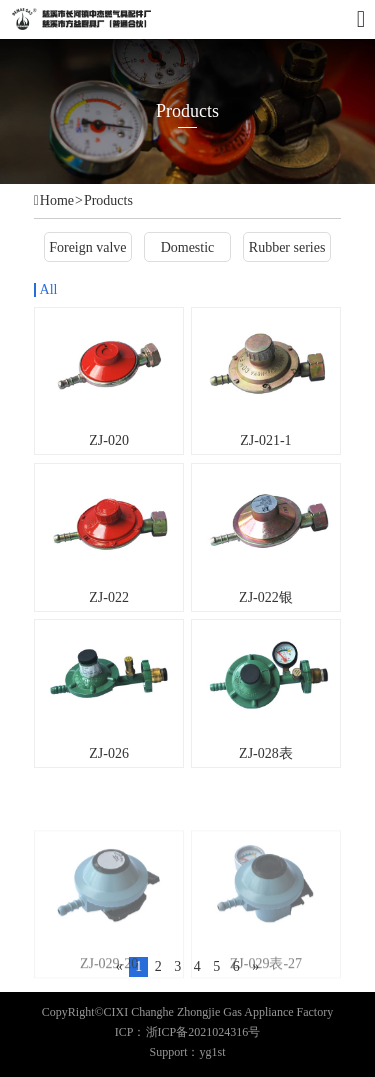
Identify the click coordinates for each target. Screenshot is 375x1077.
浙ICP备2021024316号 (203, 1032)
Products (108, 201)
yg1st (213, 1052)
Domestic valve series (188, 250)
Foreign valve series (87, 250)
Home (57, 201)
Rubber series (287, 247)
